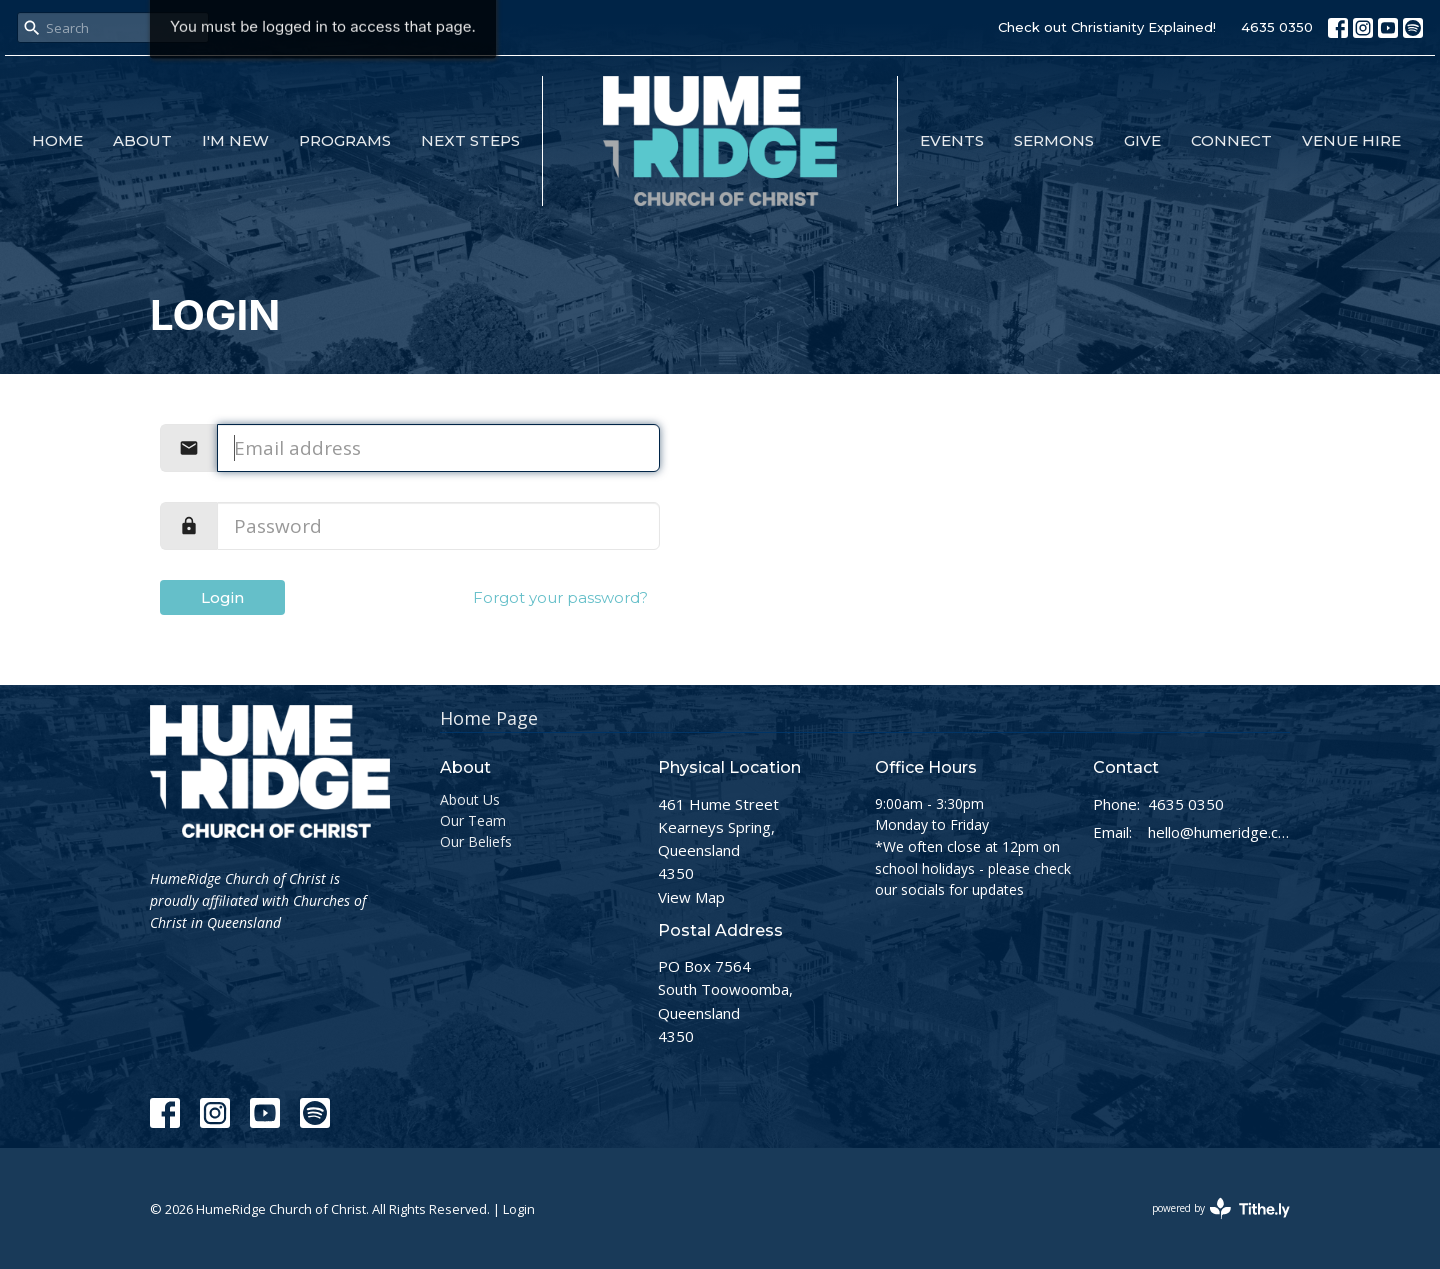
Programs (345, 140)
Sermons (1054, 140)
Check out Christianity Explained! (1107, 27)
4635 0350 (1277, 27)
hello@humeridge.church (1219, 832)
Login (222, 597)
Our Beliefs (476, 841)
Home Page (489, 718)
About (142, 140)
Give (1142, 140)
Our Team (473, 820)
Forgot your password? (560, 597)
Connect (1231, 140)
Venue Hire (1351, 140)
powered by (1221, 1208)
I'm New (235, 140)
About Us (470, 799)
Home (57, 140)
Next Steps (470, 140)
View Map (691, 897)
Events (952, 140)
